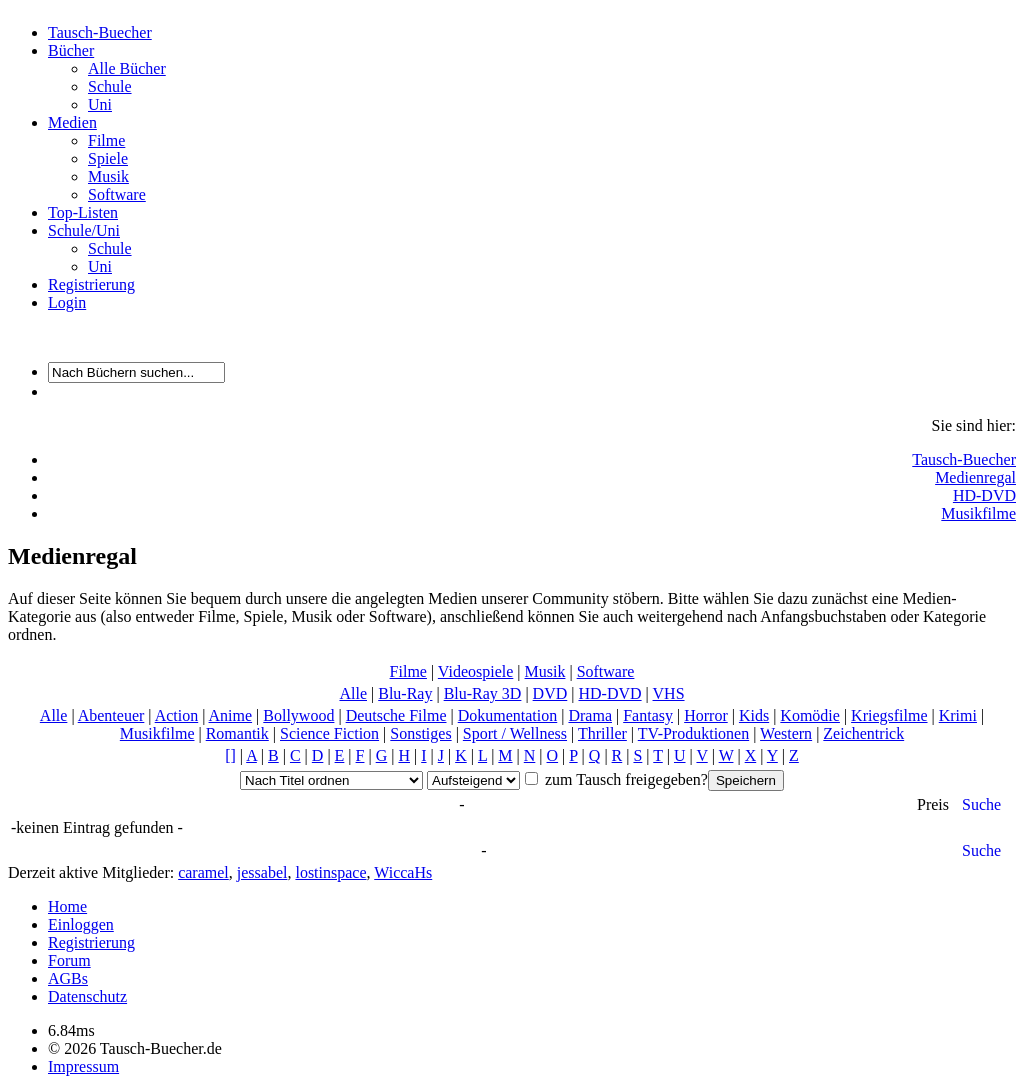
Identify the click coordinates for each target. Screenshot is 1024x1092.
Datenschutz (87, 996)
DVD (550, 693)
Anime (231, 715)
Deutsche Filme (396, 715)
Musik (108, 176)
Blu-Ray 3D (483, 693)
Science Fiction (329, 733)
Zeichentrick (863, 733)
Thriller (602, 733)
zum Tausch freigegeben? (624, 779)
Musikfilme (978, 513)
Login (67, 302)
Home (67, 906)
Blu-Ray (405, 693)
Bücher (71, 50)
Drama (590, 715)
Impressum (83, 1066)
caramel (203, 872)
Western (786, 733)
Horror (706, 715)
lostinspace (330, 872)
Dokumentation (508, 715)
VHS (669, 693)
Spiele (108, 158)
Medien (72, 122)
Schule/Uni (84, 230)
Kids (754, 715)
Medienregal (975, 477)
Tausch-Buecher (100, 32)
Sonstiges (420, 733)
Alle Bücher (127, 68)
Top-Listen (83, 212)
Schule (110, 86)
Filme (106, 140)
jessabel (262, 872)
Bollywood (298, 715)
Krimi (958, 715)
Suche (981, 804)
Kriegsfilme (889, 715)
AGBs (68, 978)
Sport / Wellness (515, 733)
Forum (69, 960)
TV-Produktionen (693, 733)
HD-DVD (984, 495)
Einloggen (81, 924)
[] (230, 755)
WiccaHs (403, 872)
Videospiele (475, 671)
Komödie (810, 715)
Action (177, 715)
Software (117, 194)
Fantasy (648, 715)
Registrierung (91, 284)
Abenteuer (111, 715)
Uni (100, 104)
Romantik (237, 733)
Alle (353, 693)
